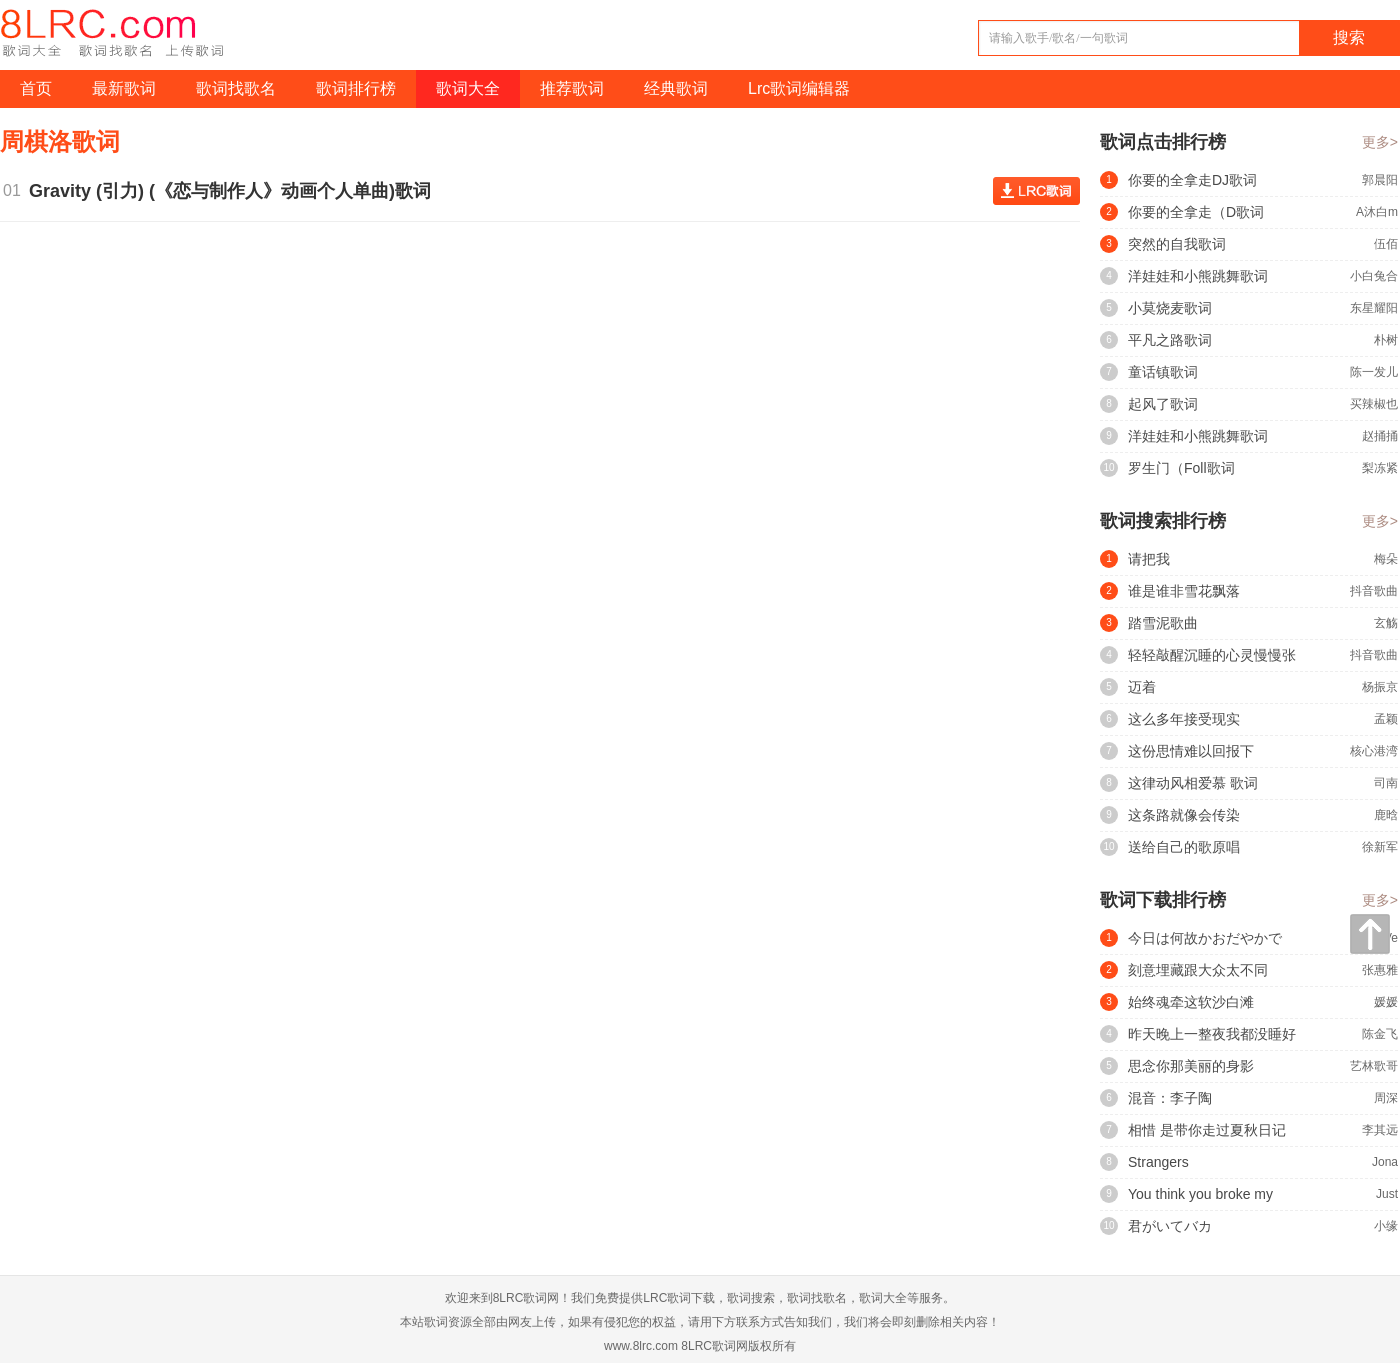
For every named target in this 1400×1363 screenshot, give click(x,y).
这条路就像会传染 (1184, 815)
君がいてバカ (1170, 1226)
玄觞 (1386, 623)
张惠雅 (1380, 970)
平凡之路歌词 (1170, 340)
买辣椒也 (1374, 404)
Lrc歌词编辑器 (799, 88)
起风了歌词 (1163, 404)
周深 (1386, 1098)
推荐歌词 (572, 88)
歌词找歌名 (236, 88)
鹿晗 (1386, 815)
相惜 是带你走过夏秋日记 (1207, 1130)
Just (1387, 1194)
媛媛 (1386, 1002)
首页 (36, 88)
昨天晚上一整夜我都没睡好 (1212, 1034)
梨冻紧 (1380, 468)
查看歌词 (1036, 191)
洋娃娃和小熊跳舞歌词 (1198, 276)
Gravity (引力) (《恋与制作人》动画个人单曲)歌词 (235, 191)
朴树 (1386, 340)
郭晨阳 (1380, 180)
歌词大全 (468, 88)
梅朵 (1386, 559)
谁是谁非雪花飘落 (1184, 591)
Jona (1385, 1162)
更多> (1380, 142)
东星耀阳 (1374, 308)
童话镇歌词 (1163, 372)
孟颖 (1386, 719)
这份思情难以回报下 (1191, 751)
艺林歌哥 (1374, 1066)
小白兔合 (1374, 276)
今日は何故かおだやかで (1205, 938)
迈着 (1142, 687)
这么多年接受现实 (1184, 719)
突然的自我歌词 (1177, 244)
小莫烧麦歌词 (1170, 308)
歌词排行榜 (356, 88)
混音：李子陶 (1170, 1098)
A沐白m (1377, 212)
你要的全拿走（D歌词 (1196, 212)
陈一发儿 (1374, 372)
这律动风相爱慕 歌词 (1193, 783)
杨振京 (1380, 687)
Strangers (1158, 1162)
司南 (1386, 783)
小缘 (1386, 1226)
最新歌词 (124, 88)
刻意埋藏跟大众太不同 (1198, 970)
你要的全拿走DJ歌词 (1192, 180)
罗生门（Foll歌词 (1181, 468)
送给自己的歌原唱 (1184, 847)
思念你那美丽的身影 (1191, 1066)
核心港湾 (1374, 751)
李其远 (1380, 1130)
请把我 (1149, 559)
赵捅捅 (1380, 436)
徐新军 (1380, 847)
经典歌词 (676, 88)
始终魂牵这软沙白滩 (1191, 1002)
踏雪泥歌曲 (1163, 623)
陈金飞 (1380, 1034)
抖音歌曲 (1374, 591)
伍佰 (1386, 244)
